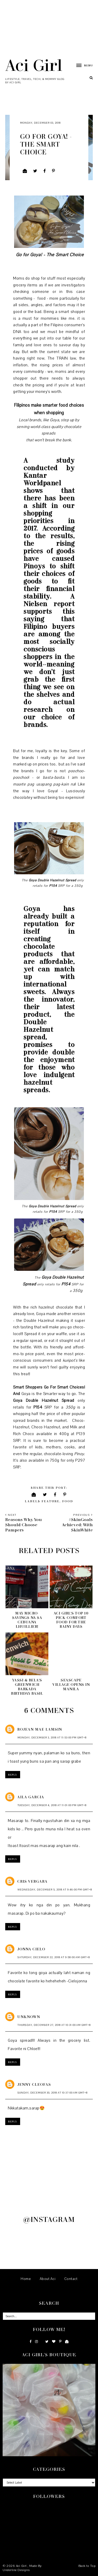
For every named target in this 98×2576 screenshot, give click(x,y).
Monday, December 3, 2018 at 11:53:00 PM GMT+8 (52, 1737)
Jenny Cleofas (34, 2084)
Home (26, 2279)
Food (67, 1501)
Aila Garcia (30, 1797)
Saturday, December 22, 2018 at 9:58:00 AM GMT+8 (54, 1957)
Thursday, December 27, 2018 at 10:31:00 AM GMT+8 (54, 2025)
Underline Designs (16, 2570)
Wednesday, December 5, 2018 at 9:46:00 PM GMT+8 (55, 1889)
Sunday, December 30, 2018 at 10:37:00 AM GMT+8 (53, 2092)
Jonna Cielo (31, 1949)
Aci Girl (33, 64)
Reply (12, 1774)
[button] (82, 65)
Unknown (28, 2016)
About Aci (48, 2279)
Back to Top (87, 2566)
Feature (51, 1501)
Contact (71, 2279)
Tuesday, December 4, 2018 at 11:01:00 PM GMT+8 (52, 1805)
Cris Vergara (32, 1881)
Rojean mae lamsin (39, 1729)
